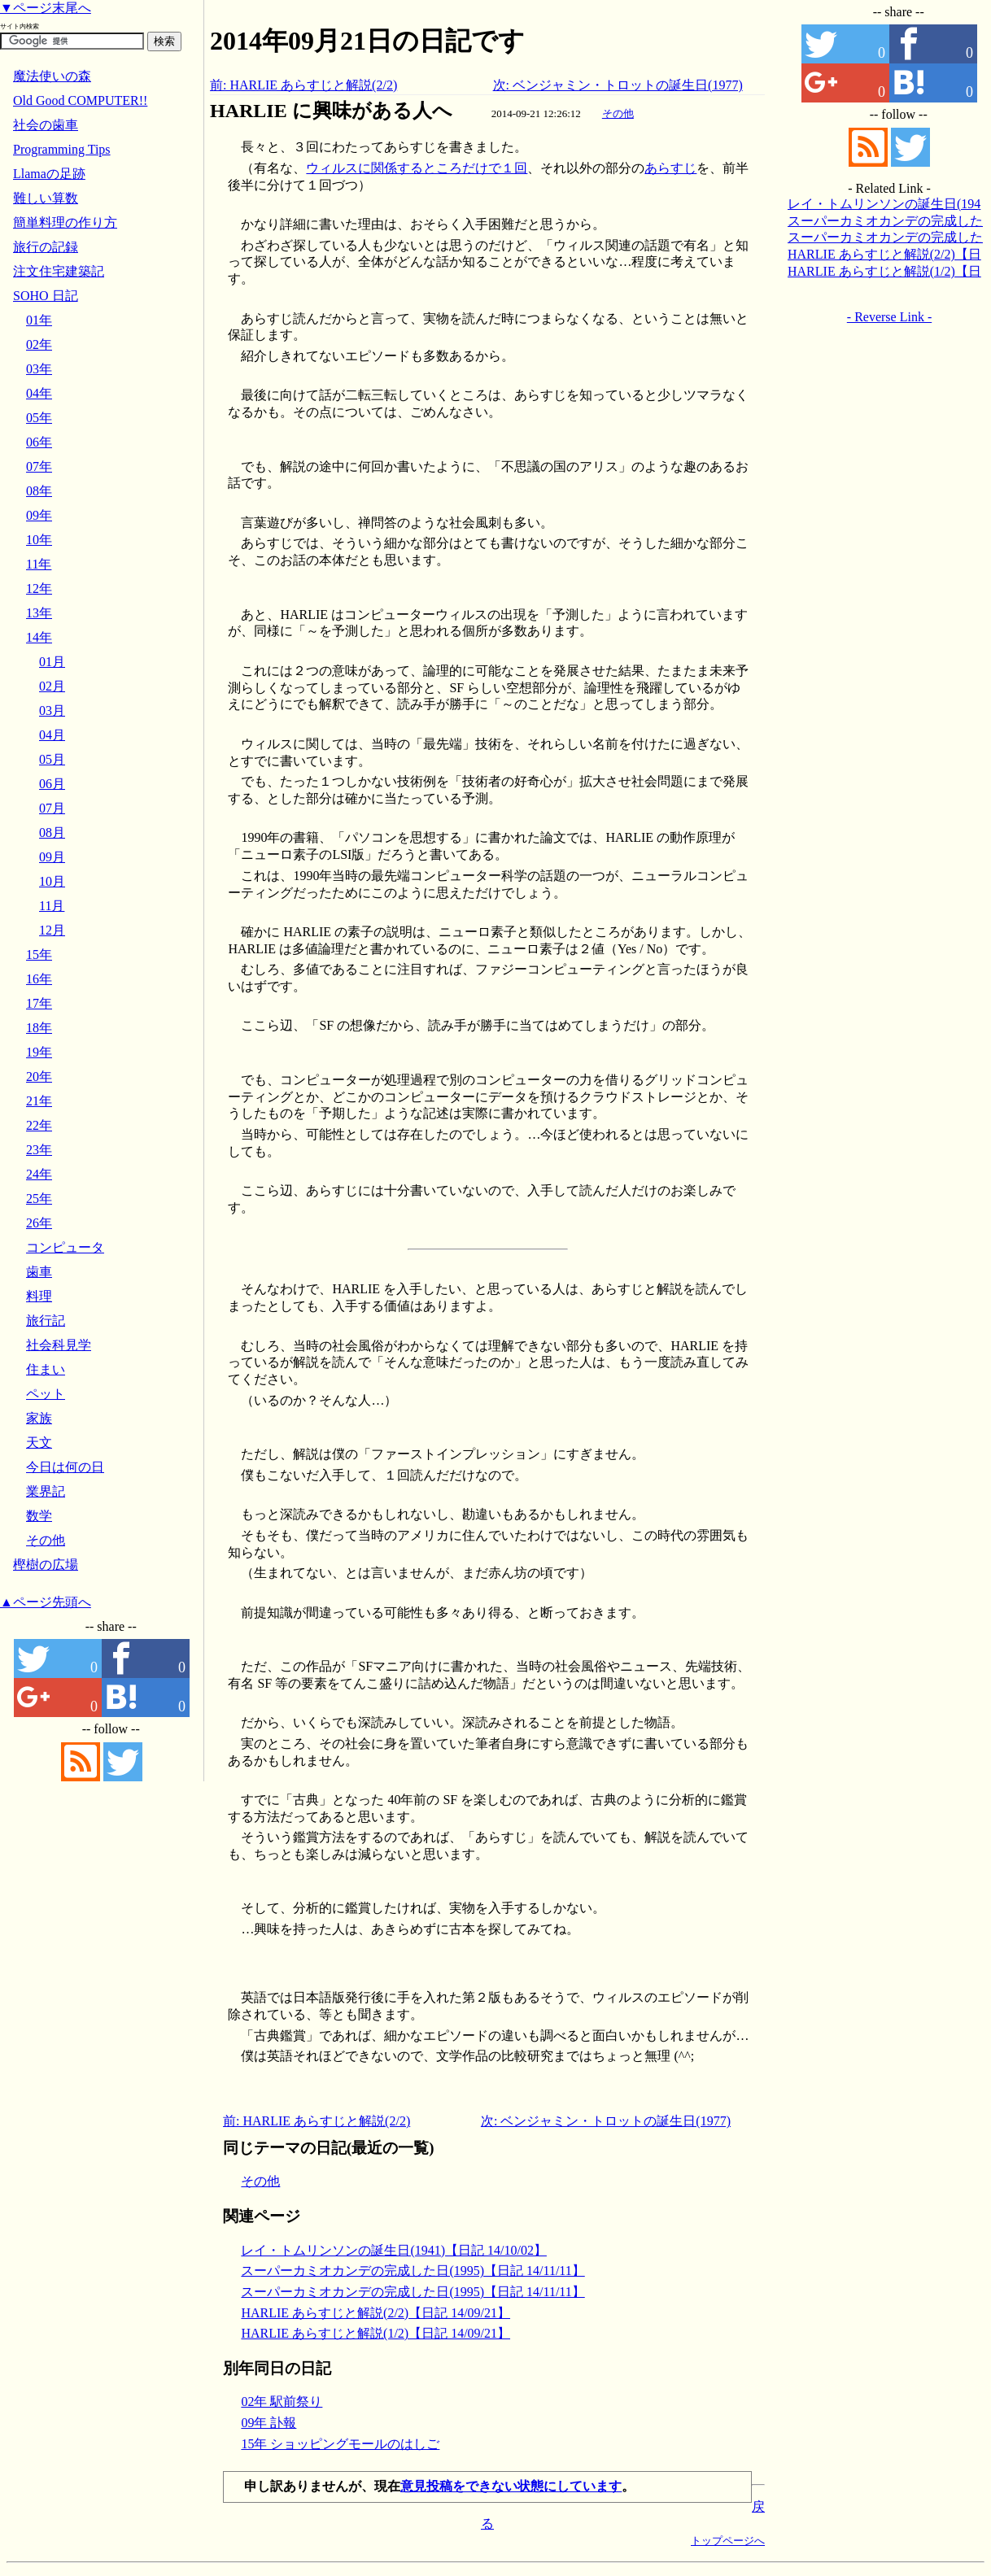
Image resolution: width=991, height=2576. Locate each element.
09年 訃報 (268, 2423)
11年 (38, 564)
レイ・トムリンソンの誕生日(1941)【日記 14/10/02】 (394, 2250)
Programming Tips (62, 149)
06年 (39, 442)
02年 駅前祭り (281, 2401)
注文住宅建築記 (58, 271)
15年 (39, 954)
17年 (39, 1003)
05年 (39, 418)
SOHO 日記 (45, 296)
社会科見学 (58, 1345)
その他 (618, 113)
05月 (52, 759)
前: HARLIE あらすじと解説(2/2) (303, 85)
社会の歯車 (45, 125)
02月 (52, 686)
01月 (52, 662)
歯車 (39, 1272)
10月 (52, 881)
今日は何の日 (65, 1467)
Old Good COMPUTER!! (80, 100)
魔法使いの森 (52, 76)
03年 (39, 369)
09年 (39, 515)
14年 (39, 637)
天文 (39, 1442)
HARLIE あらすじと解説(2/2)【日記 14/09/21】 (375, 2313)
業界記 (45, 1491)
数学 (39, 1516)
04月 (52, 735)
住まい (45, 1369)
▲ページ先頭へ (45, 1602)
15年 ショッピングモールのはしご (340, 2444)
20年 (39, 1076)
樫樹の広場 (45, 1564)
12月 (52, 930)
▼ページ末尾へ (45, 8)
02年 (39, 344)
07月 (52, 808)
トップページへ (728, 2541)
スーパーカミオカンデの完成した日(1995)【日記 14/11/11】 (412, 2270)
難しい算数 (45, 198)
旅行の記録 (45, 247)
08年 (39, 491)
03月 (52, 710)
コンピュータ (65, 1247)
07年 (39, 466)
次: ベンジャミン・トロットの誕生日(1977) (618, 85)
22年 (39, 1125)
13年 (39, 613)
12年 (39, 588)
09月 (52, 857)
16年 (39, 979)
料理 (39, 1296)
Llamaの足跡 (49, 174)
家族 (39, 1418)
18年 (39, 1028)
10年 (39, 540)
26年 (39, 1223)
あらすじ (670, 168)
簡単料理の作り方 (65, 222)
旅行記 (45, 1320)
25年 (39, 1198)
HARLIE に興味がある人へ (331, 110)
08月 (52, 832)
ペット (45, 1394)
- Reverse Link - (889, 317)
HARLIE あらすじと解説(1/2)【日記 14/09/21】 (375, 2333)
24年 (39, 1174)
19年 (39, 1052)
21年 (39, 1101)
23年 (39, 1150)
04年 (39, 393)
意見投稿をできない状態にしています (511, 2486)
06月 (52, 784)
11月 (51, 906)
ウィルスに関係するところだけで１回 (416, 168)
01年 (39, 320)
